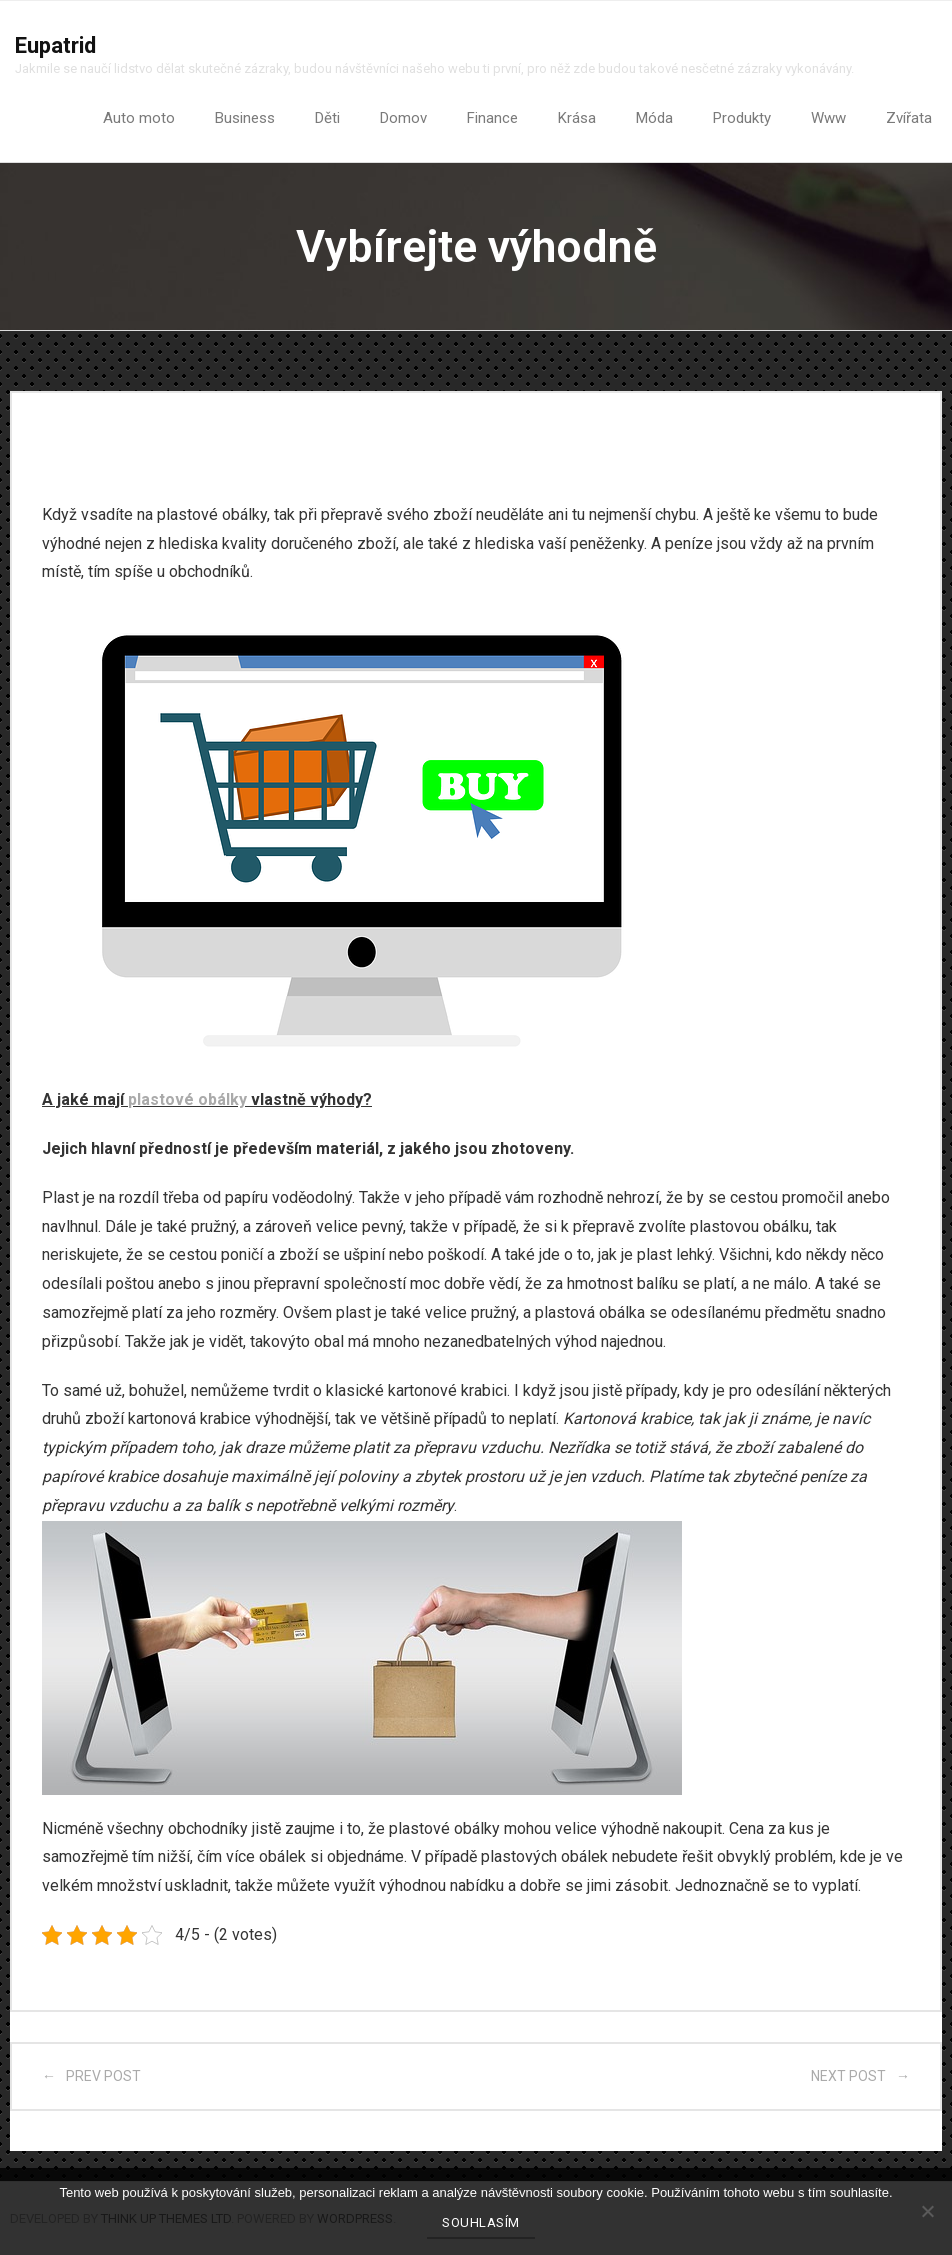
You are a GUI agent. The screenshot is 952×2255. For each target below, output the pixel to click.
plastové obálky (187, 1099)
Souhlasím (481, 2222)
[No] (927, 2211)
